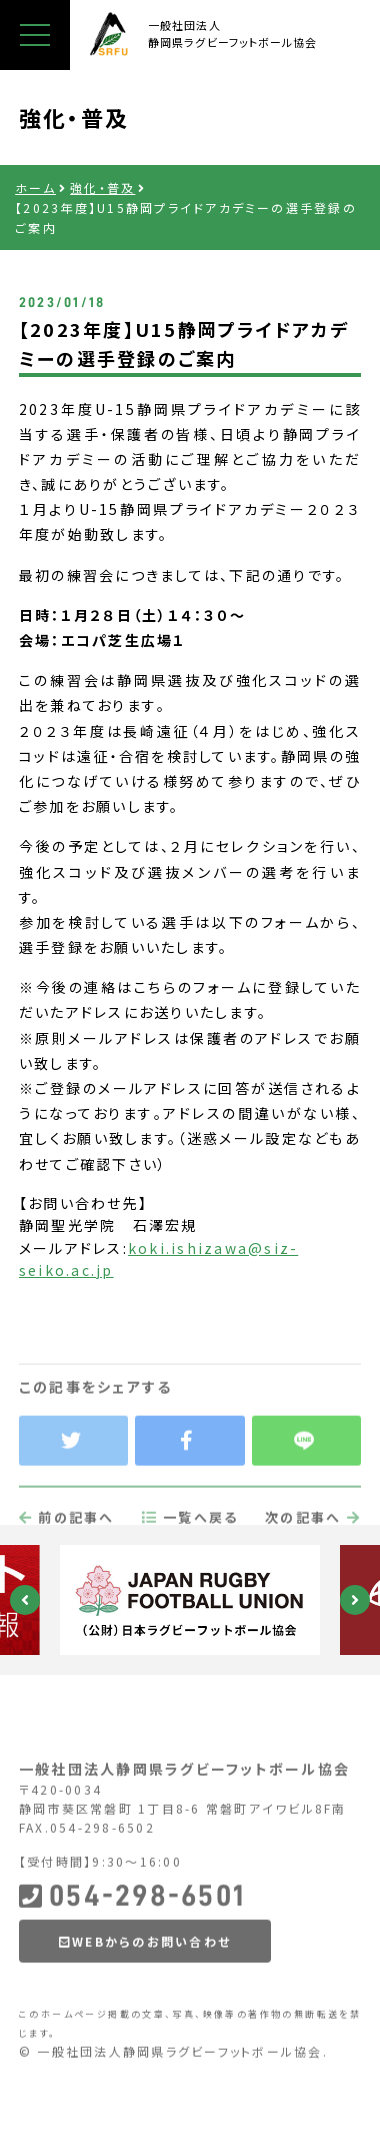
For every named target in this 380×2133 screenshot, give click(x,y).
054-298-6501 (132, 1943)
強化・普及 (102, 187)
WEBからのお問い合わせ (145, 1988)
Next (355, 1600)
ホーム (35, 187)
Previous (25, 1600)
